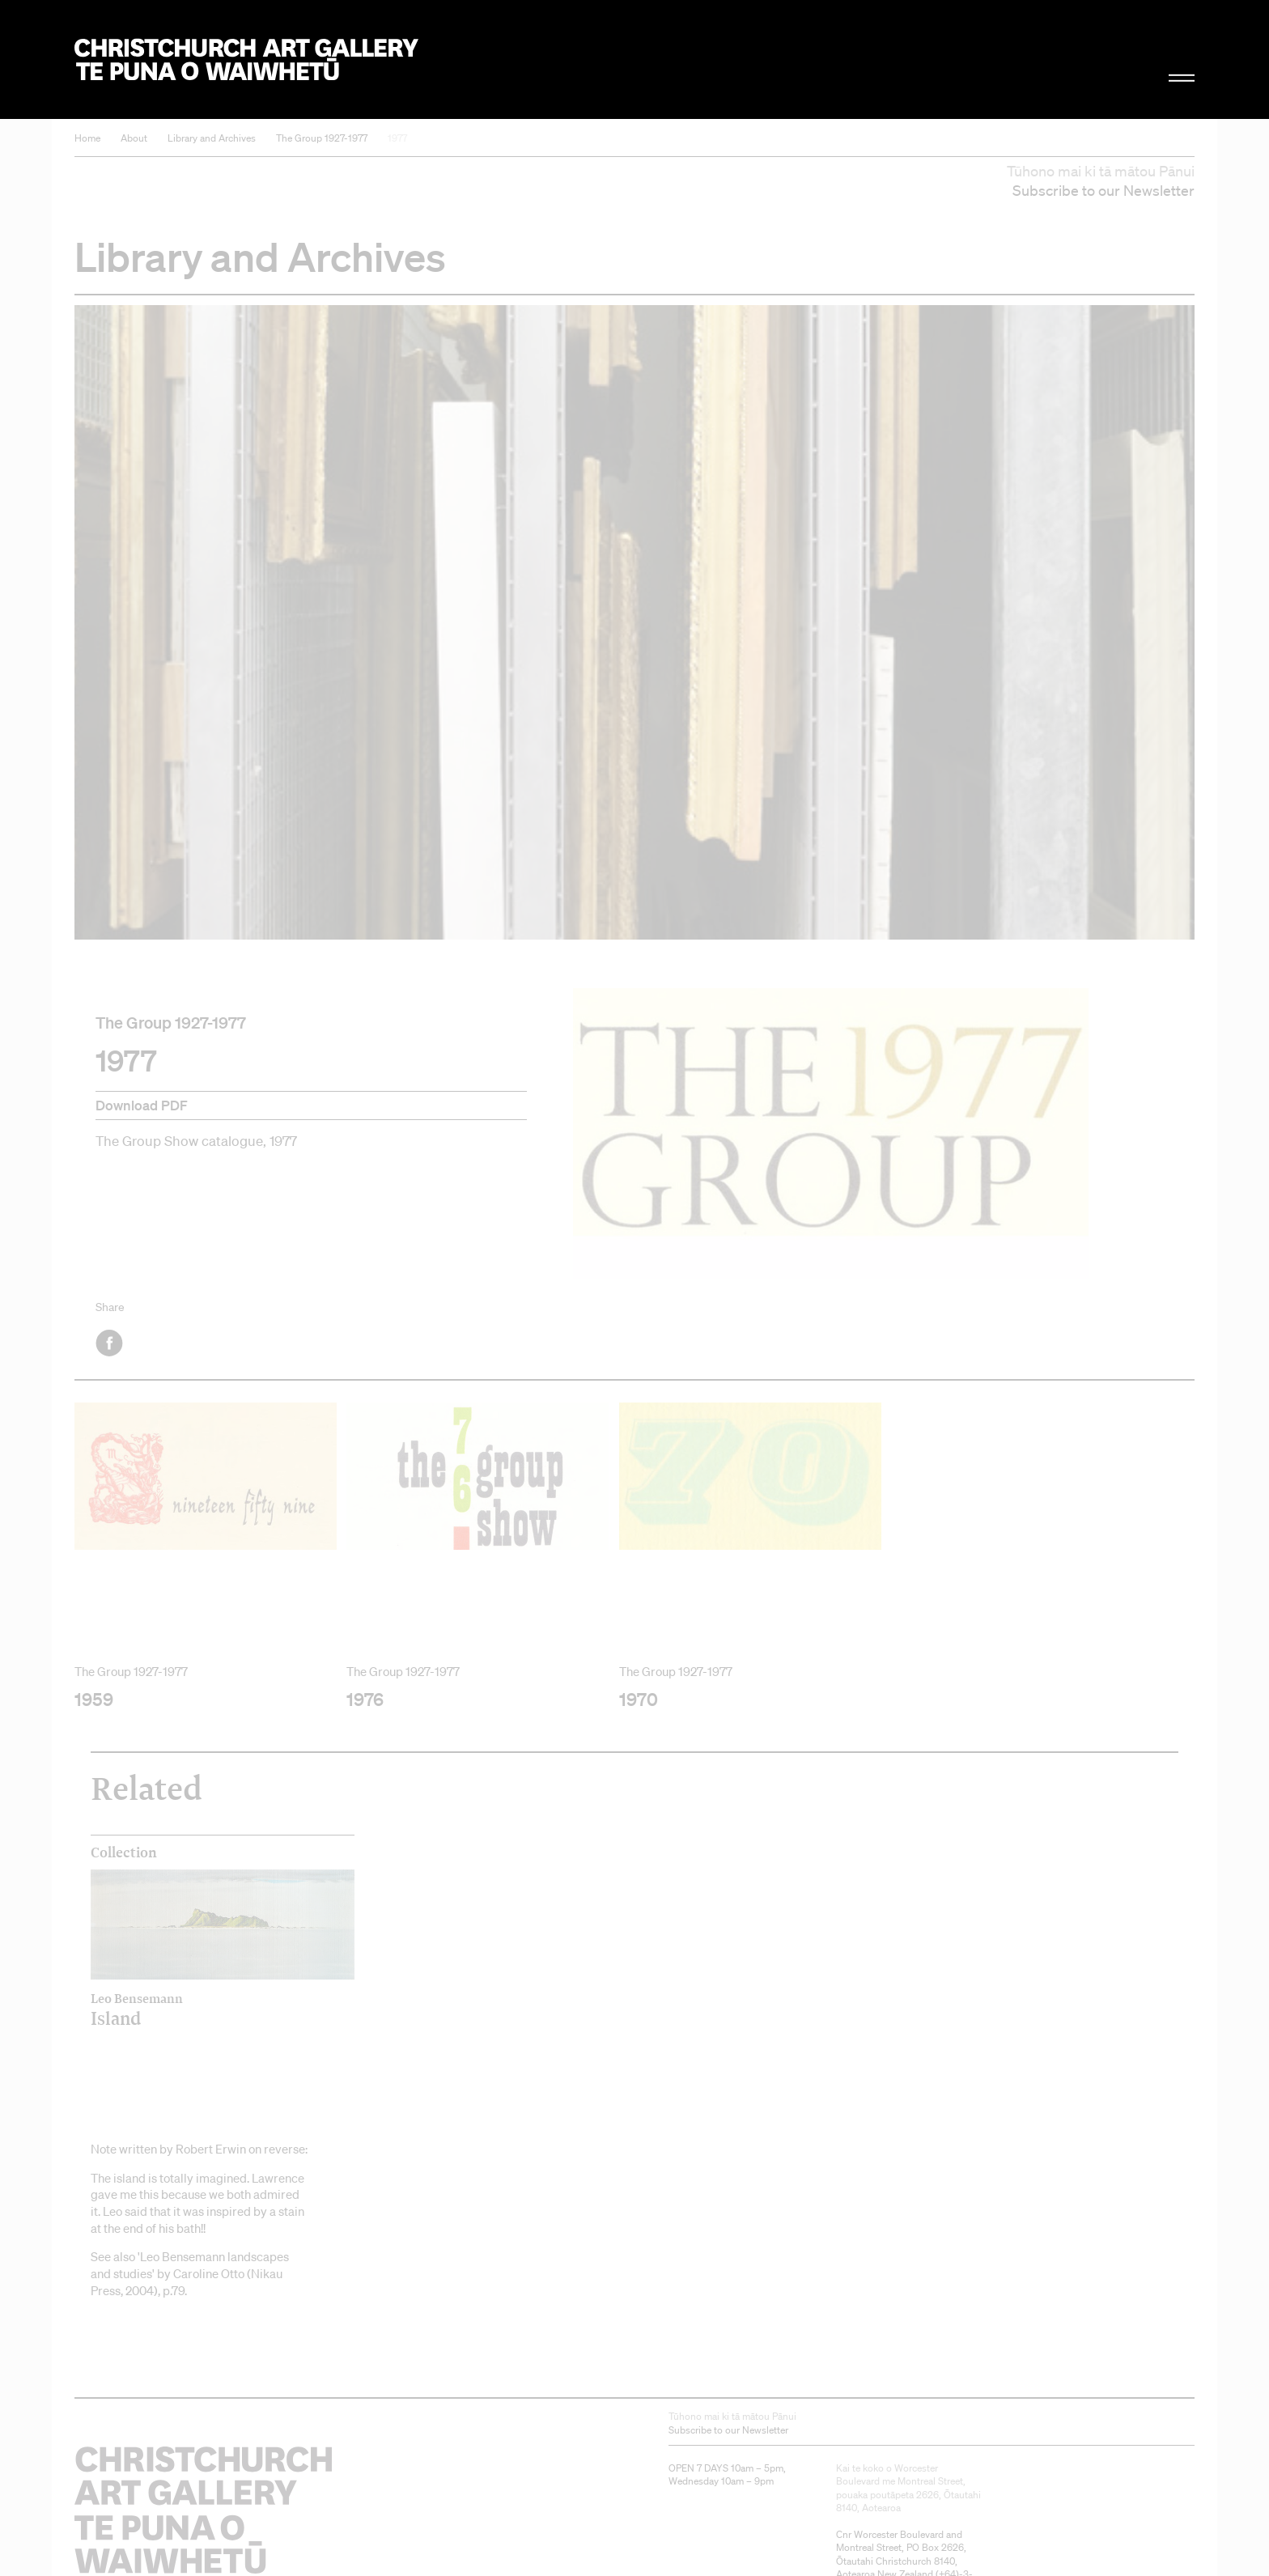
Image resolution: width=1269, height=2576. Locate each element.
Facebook (110, 1343)
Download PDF (141, 1105)
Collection (124, 1852)
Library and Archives (212, 138)
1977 (397, 138)
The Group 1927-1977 (321, 138)
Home (87, 138)
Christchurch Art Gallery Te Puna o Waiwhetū (246, 59)
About (134, 138)
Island (190, 2009)
